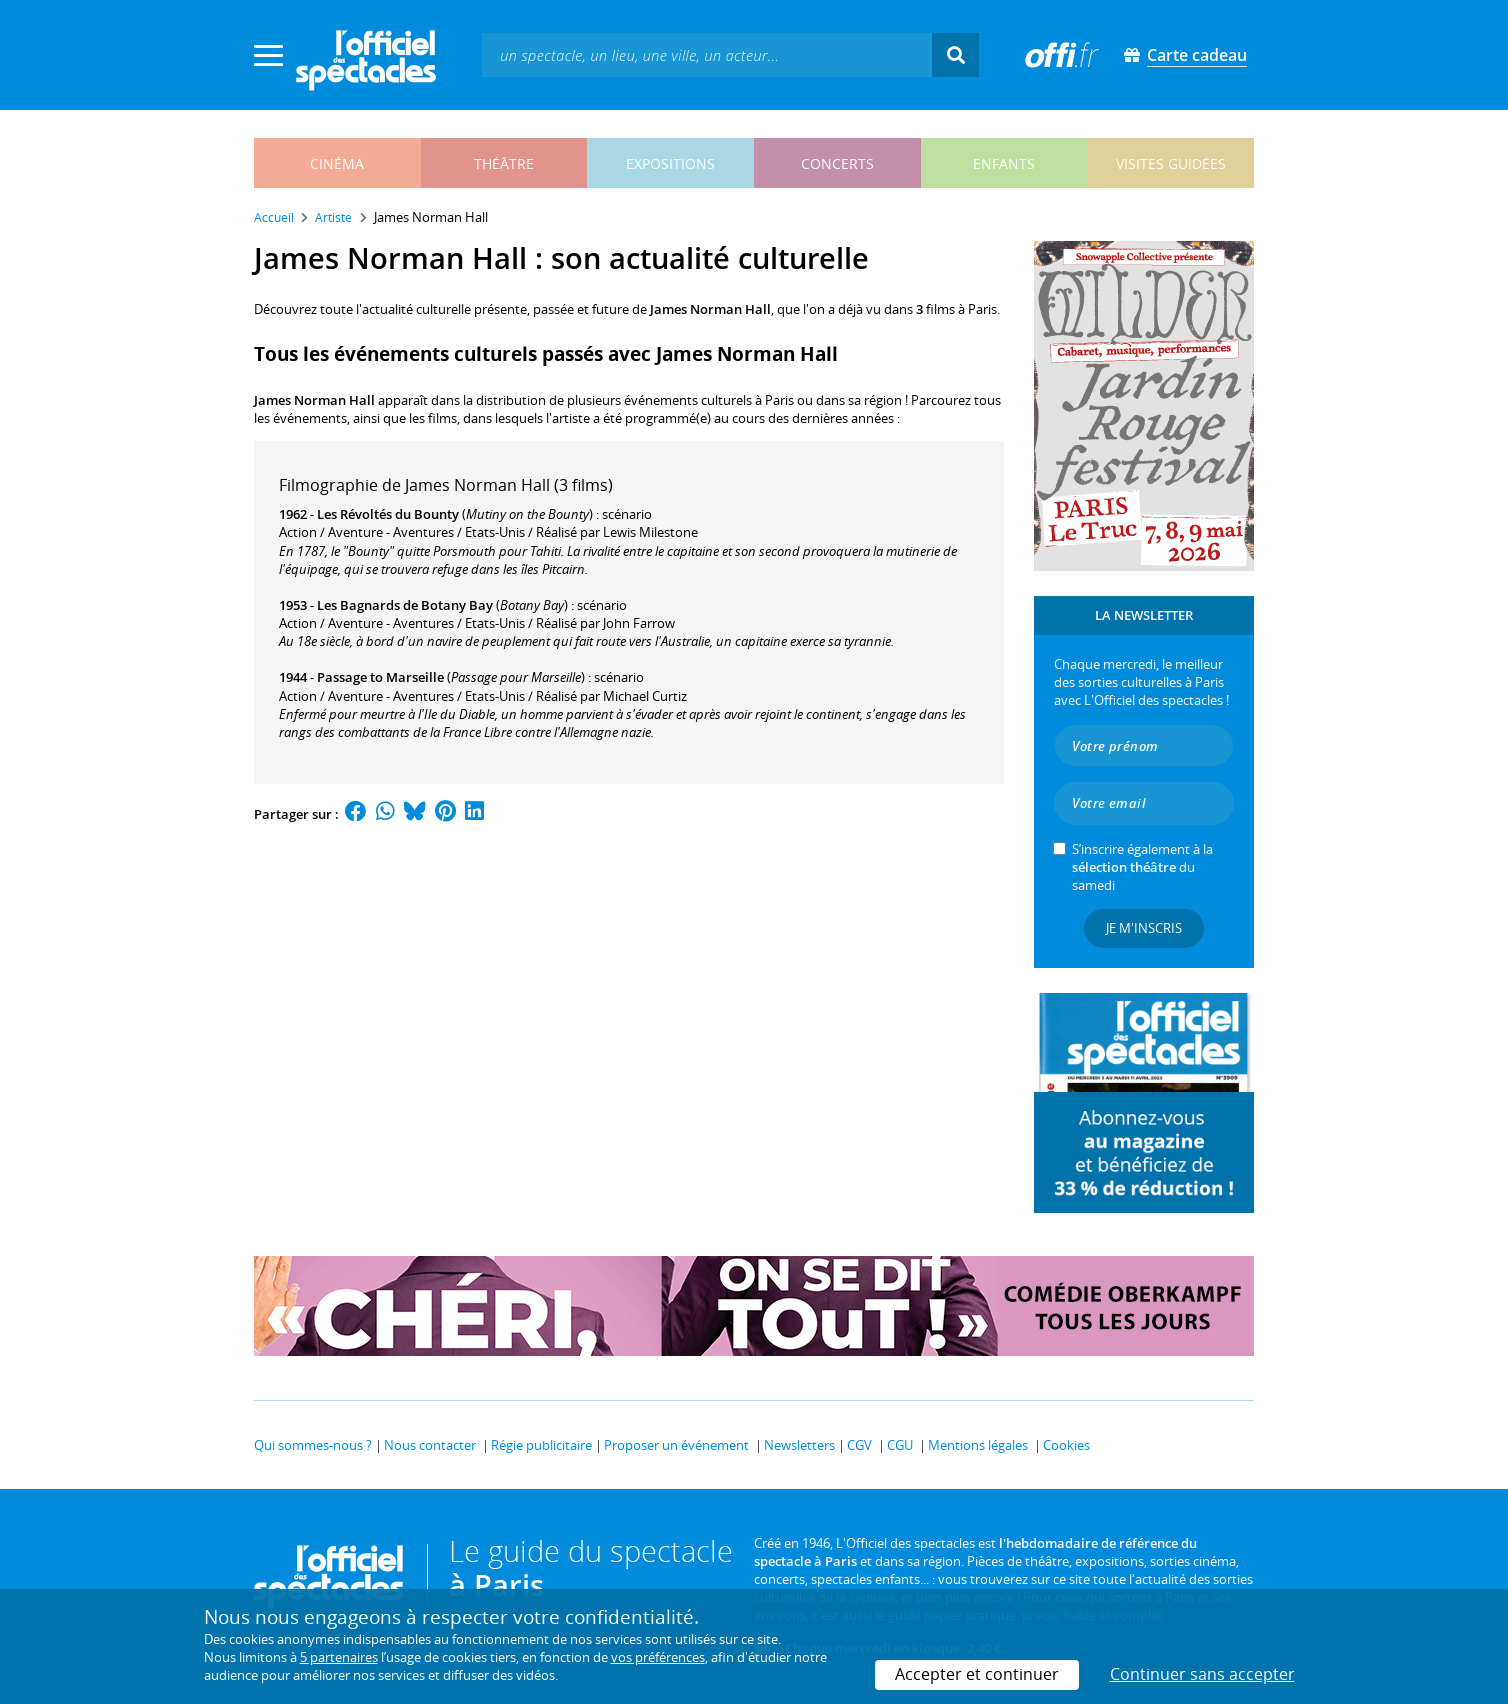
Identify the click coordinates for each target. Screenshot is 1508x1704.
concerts (837, 163)
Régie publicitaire (541, 1445)
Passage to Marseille (380, 677)
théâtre (504, 163)
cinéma (337, 163)
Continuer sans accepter (1202, 1674)
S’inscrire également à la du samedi (1142, 867)
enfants (1004, 163)
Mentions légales (978, 1445)
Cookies (1066, 1445)
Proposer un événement (676, 1445)
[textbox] (707, 54)
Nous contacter (430, 1445)
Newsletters (799, 1445)
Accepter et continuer (977, 1674)
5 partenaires (339, 1657)
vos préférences (658, 1657)
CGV (859, 1445)
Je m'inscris (1144, 928)
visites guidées (1171, 163)
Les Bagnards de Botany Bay (405, 605)
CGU (900, 1445)
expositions (670, 163)
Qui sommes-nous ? (313, 1445)
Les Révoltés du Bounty (388, 514)
